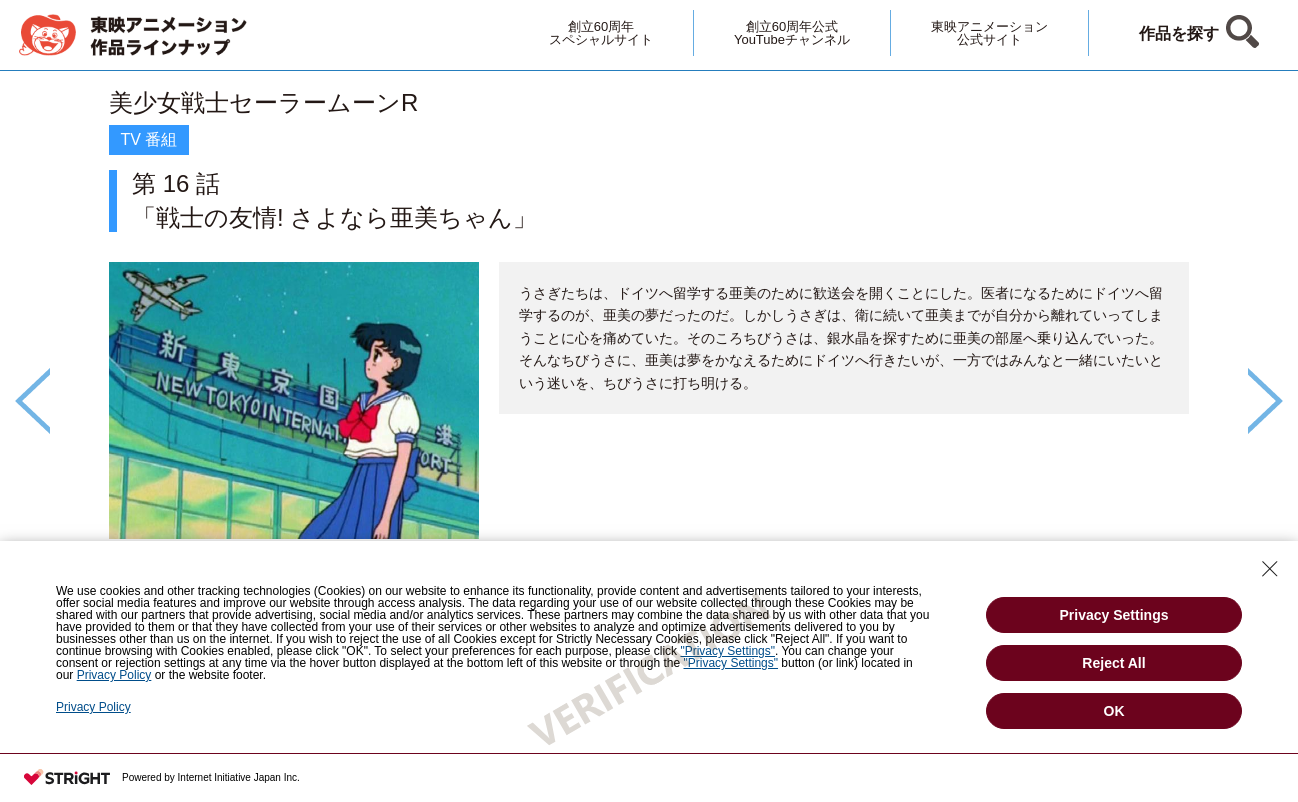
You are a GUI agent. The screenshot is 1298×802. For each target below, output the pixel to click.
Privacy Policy (93, 707)
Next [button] (1265, 401)
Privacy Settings (1114, 615)
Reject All (1113, 663)
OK (1114, 711)
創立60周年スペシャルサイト (601, 33)
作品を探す (1179, 33)
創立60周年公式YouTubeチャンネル (792, 33)
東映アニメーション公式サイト (989, 33)
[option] (649, 366)
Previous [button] (32, 401)
